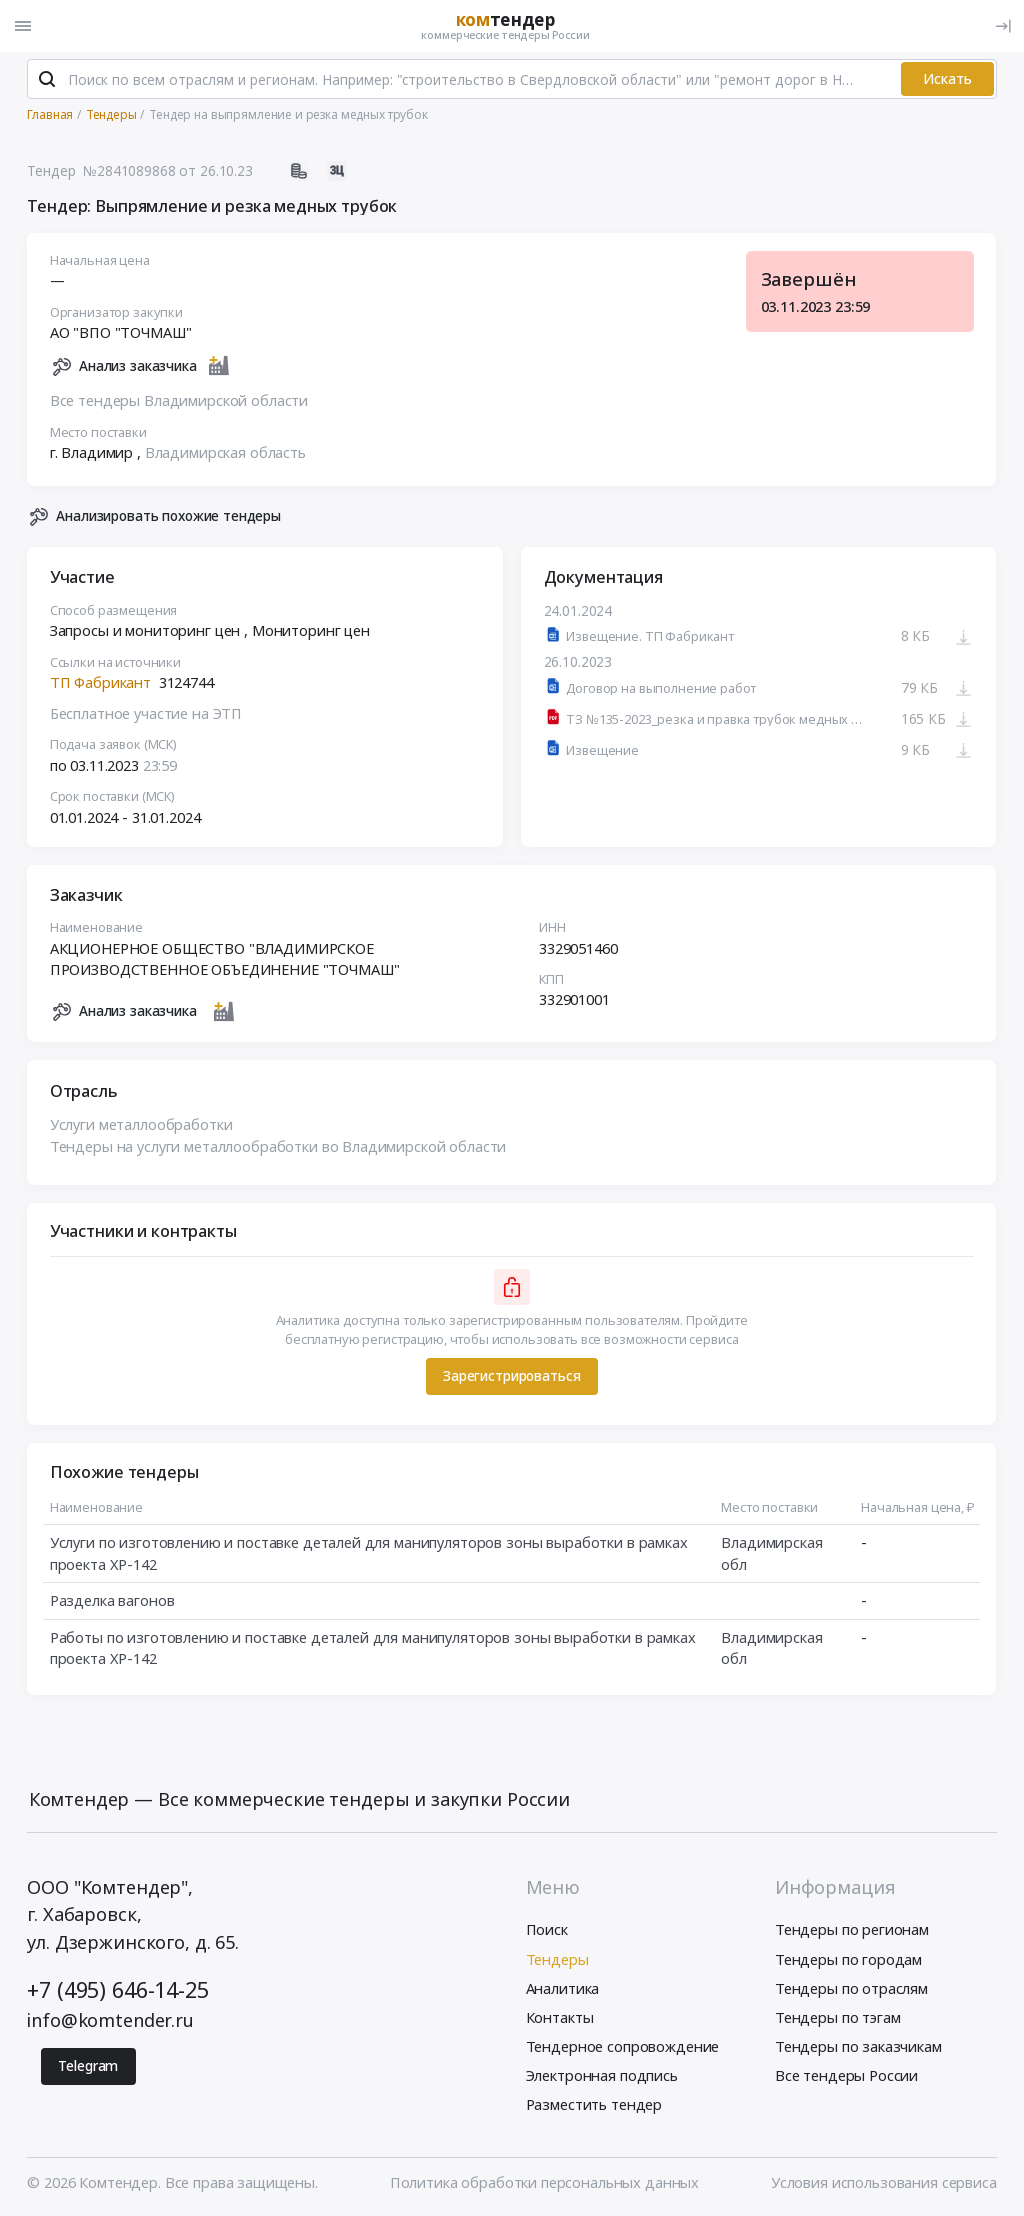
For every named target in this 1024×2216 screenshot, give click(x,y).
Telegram (88, 2065)
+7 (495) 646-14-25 (117, 1989)
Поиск (547, 1929)
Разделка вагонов (112, 1600)
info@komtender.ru (110, 2020)
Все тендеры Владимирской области (179, 400)
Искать (947, 78)
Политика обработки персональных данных (544, 2182)
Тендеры (557, 1959)
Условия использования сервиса (884, 2182)
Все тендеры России (846, 2075)
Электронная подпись (602, 2075)
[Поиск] (47, 79)
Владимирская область (225, 452)
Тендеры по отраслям (851, 1988)
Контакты (560, 2017)
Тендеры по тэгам (838, 2017)
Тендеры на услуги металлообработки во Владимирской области (278, 1146)
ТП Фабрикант (100, 682)
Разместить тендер (594, 2104)
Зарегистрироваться (511, 1375)
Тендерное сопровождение (623, 2046)
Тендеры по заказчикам (858, 2046)
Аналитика (563, 1988)
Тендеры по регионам (852, 1929)
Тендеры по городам (848, 1959)
